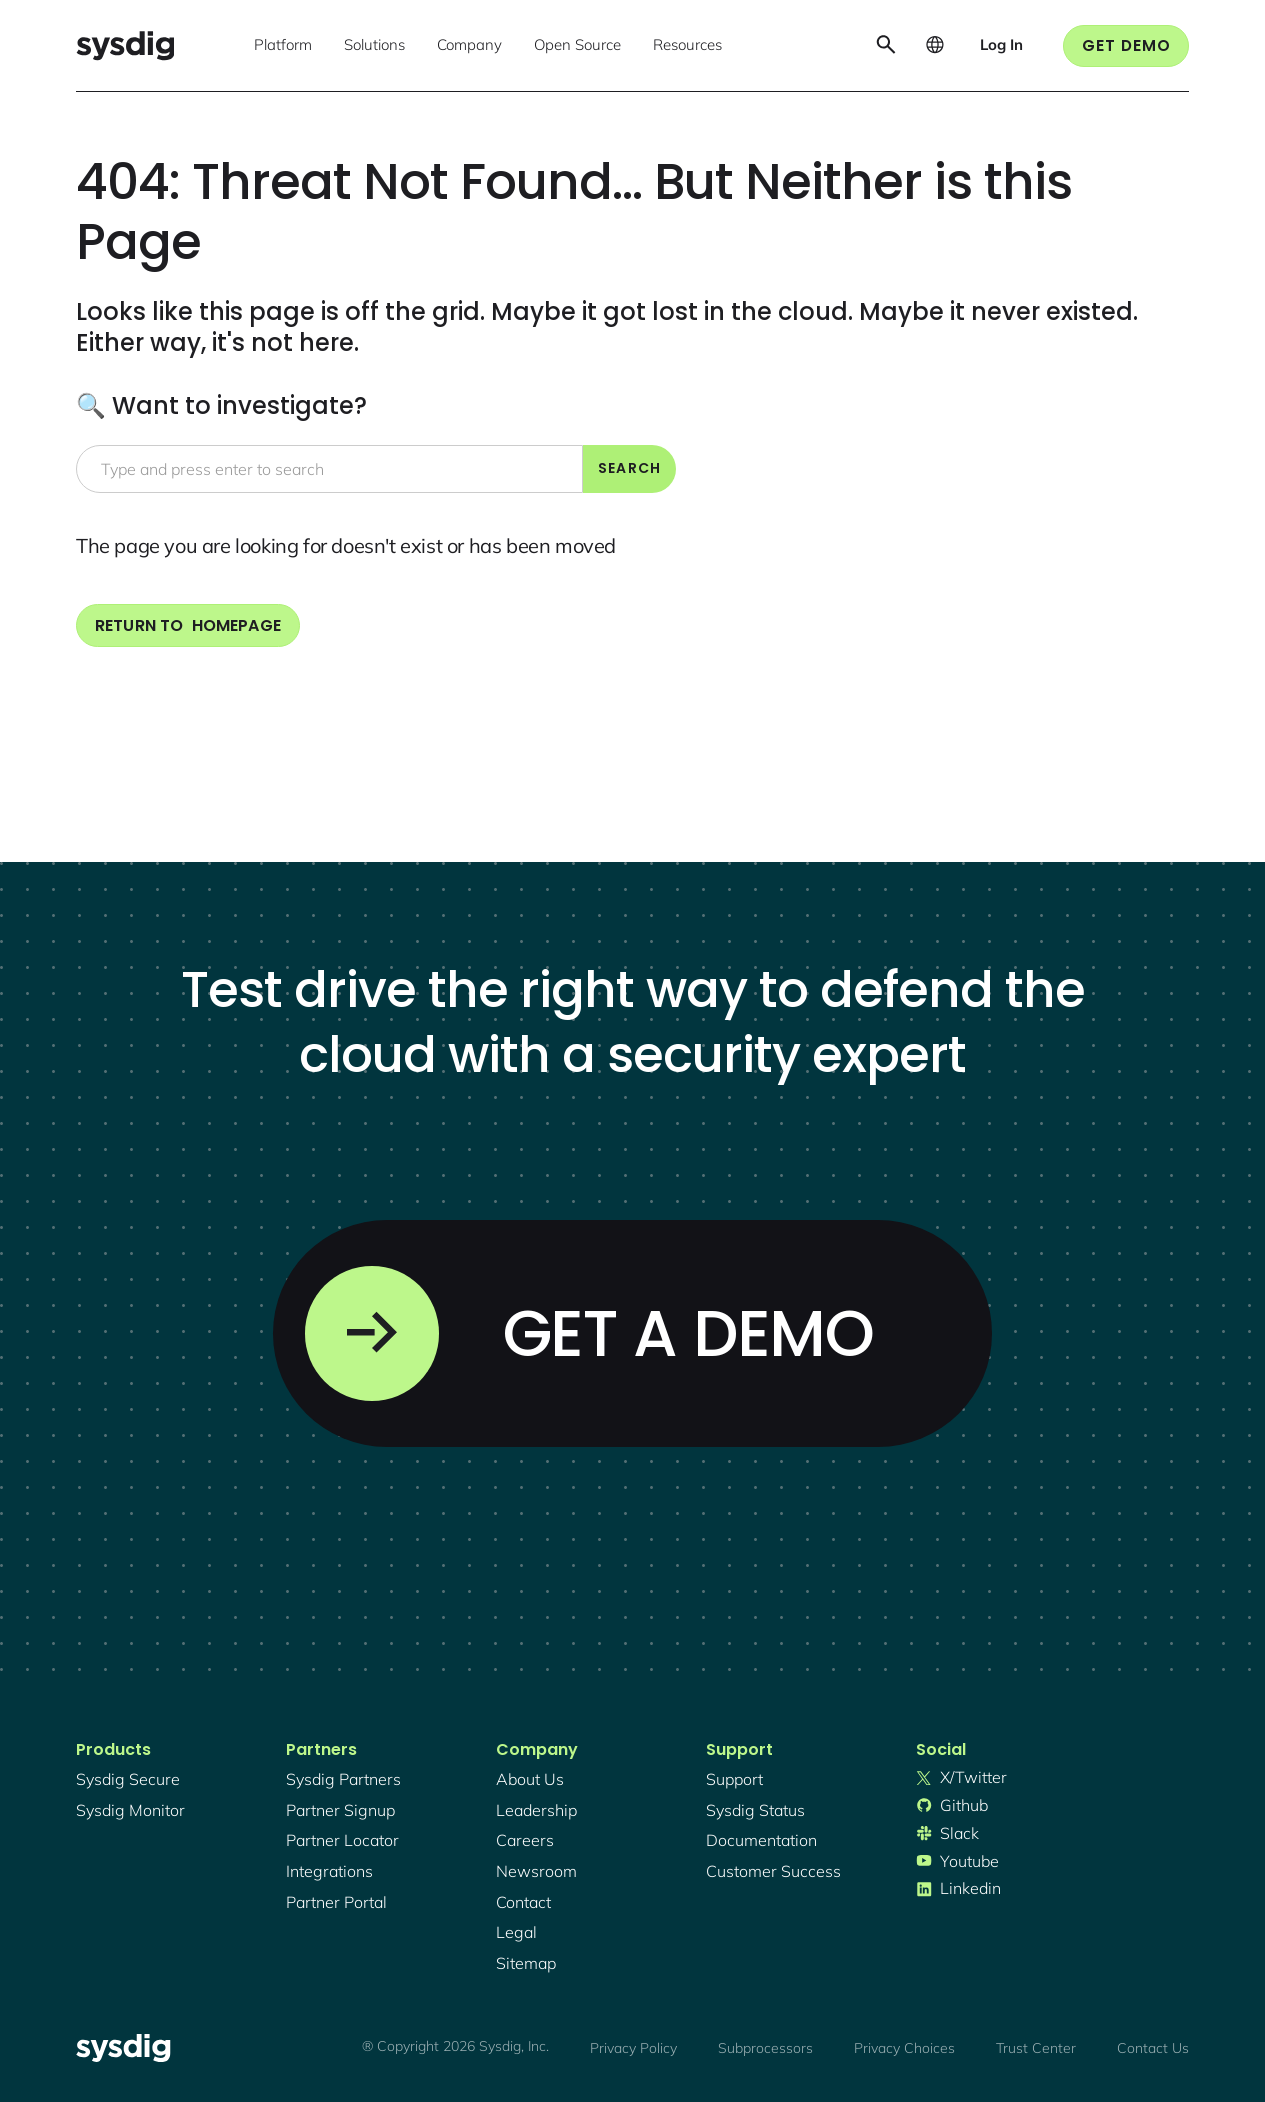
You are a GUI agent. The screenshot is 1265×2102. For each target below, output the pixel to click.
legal (516, 1932)
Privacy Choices (904, 2048)
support (734, 1779)
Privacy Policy (633, 2048)
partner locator (342, 1840)
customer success (773, 1871)
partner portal (336, 1902)
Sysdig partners (343, 1779)
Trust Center (1036, 2048)
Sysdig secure (128, 1779)
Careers (525, 1840)
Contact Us (1153, 2048)
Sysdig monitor (130, 1810)
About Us (530, 1779)
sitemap (526, 1963)
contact (523, 1902)
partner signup (340, 1810)
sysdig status (755, 1810)
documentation (761, 1840)
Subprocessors (765, 2048)
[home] (125, 45)
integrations (329, 1871)
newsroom (536, 1871)
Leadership (536, 1810)
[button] (283, 46)
